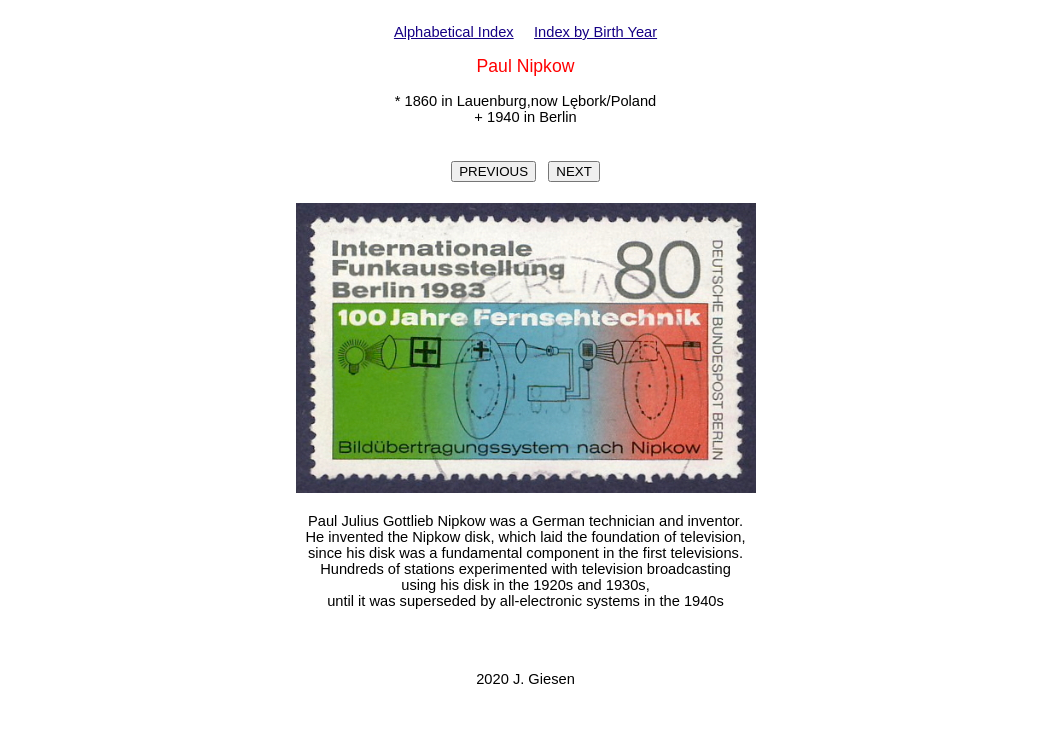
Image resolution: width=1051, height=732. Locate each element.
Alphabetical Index (454, 32)
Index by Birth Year (595, 32)
